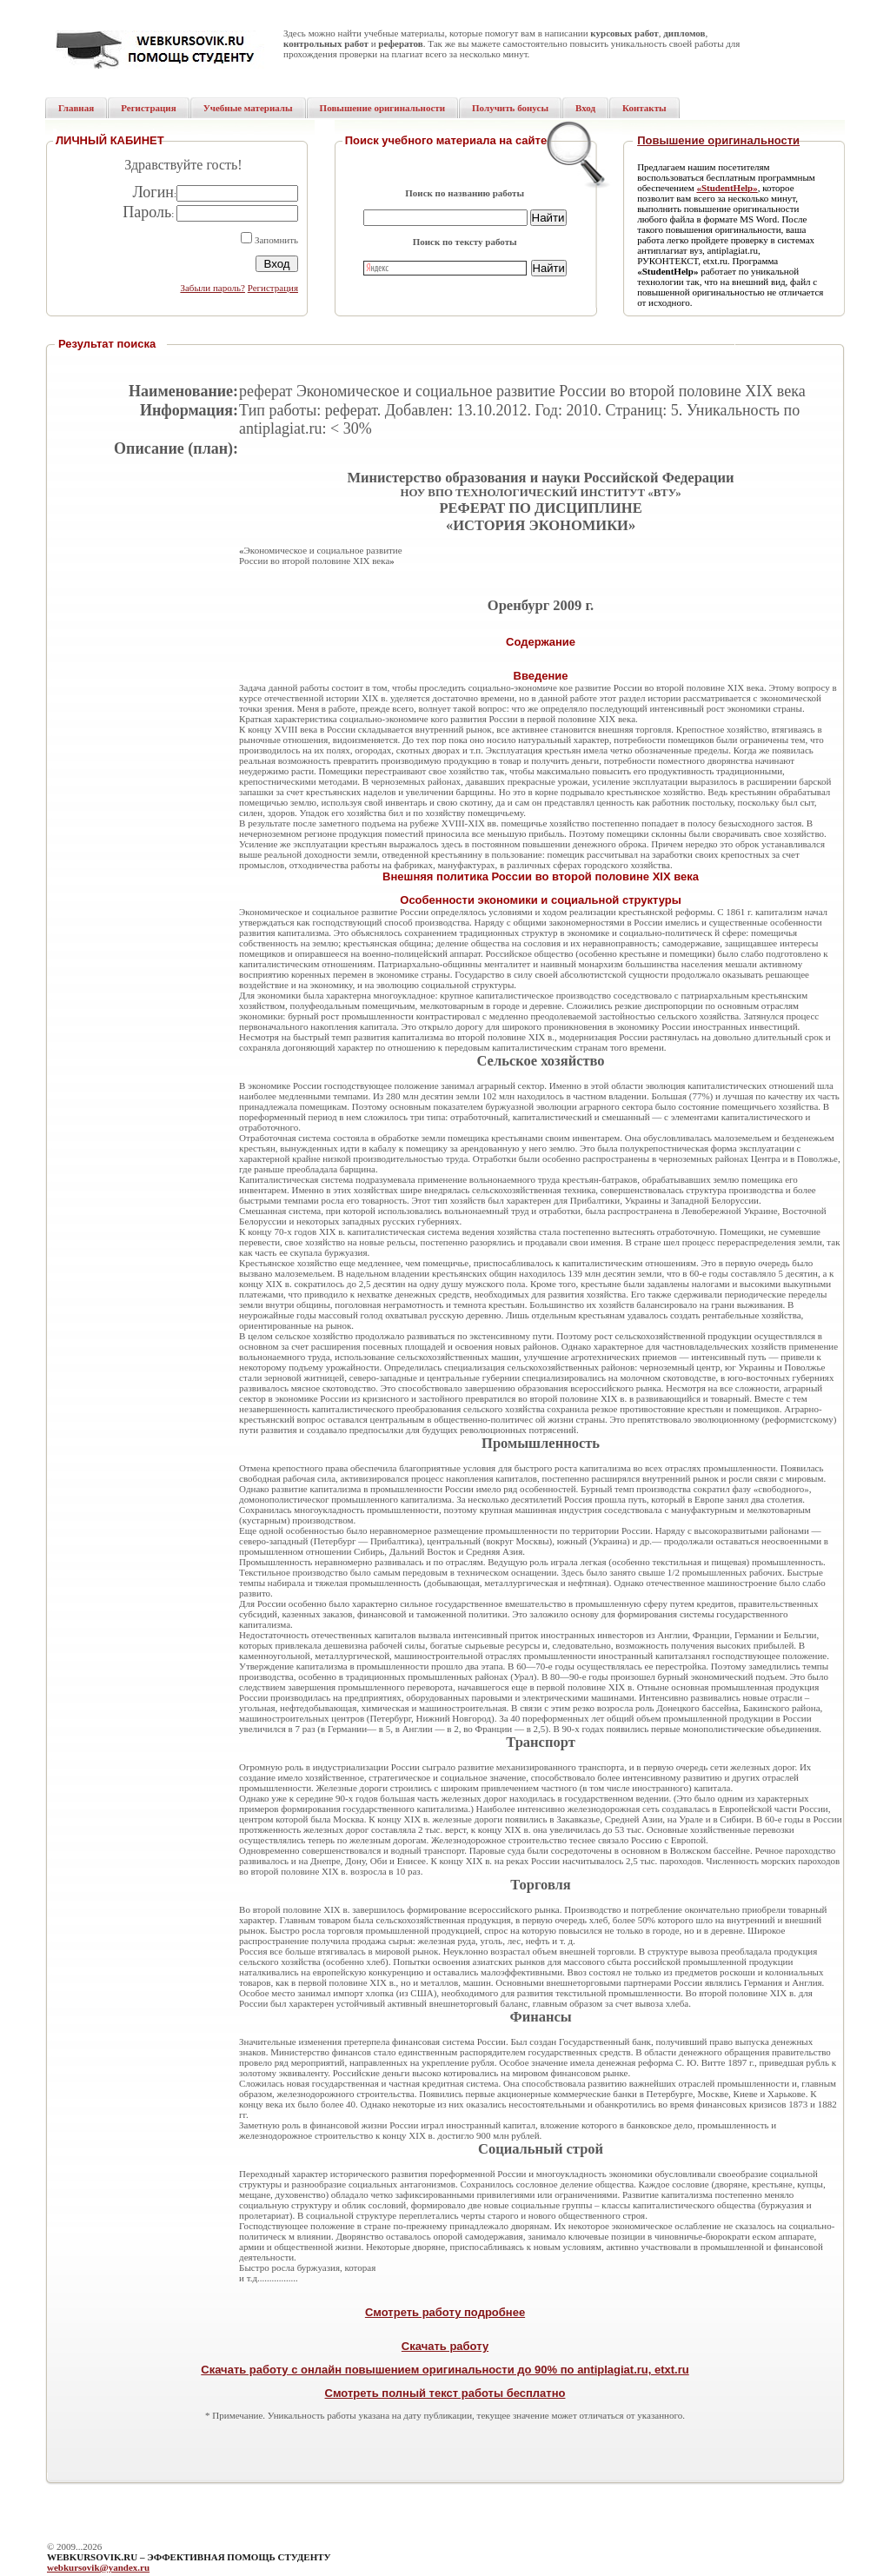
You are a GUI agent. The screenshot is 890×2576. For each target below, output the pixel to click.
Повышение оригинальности (718, 140)
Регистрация (273, 287)
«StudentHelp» (726, 188)
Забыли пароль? (212, 287)
